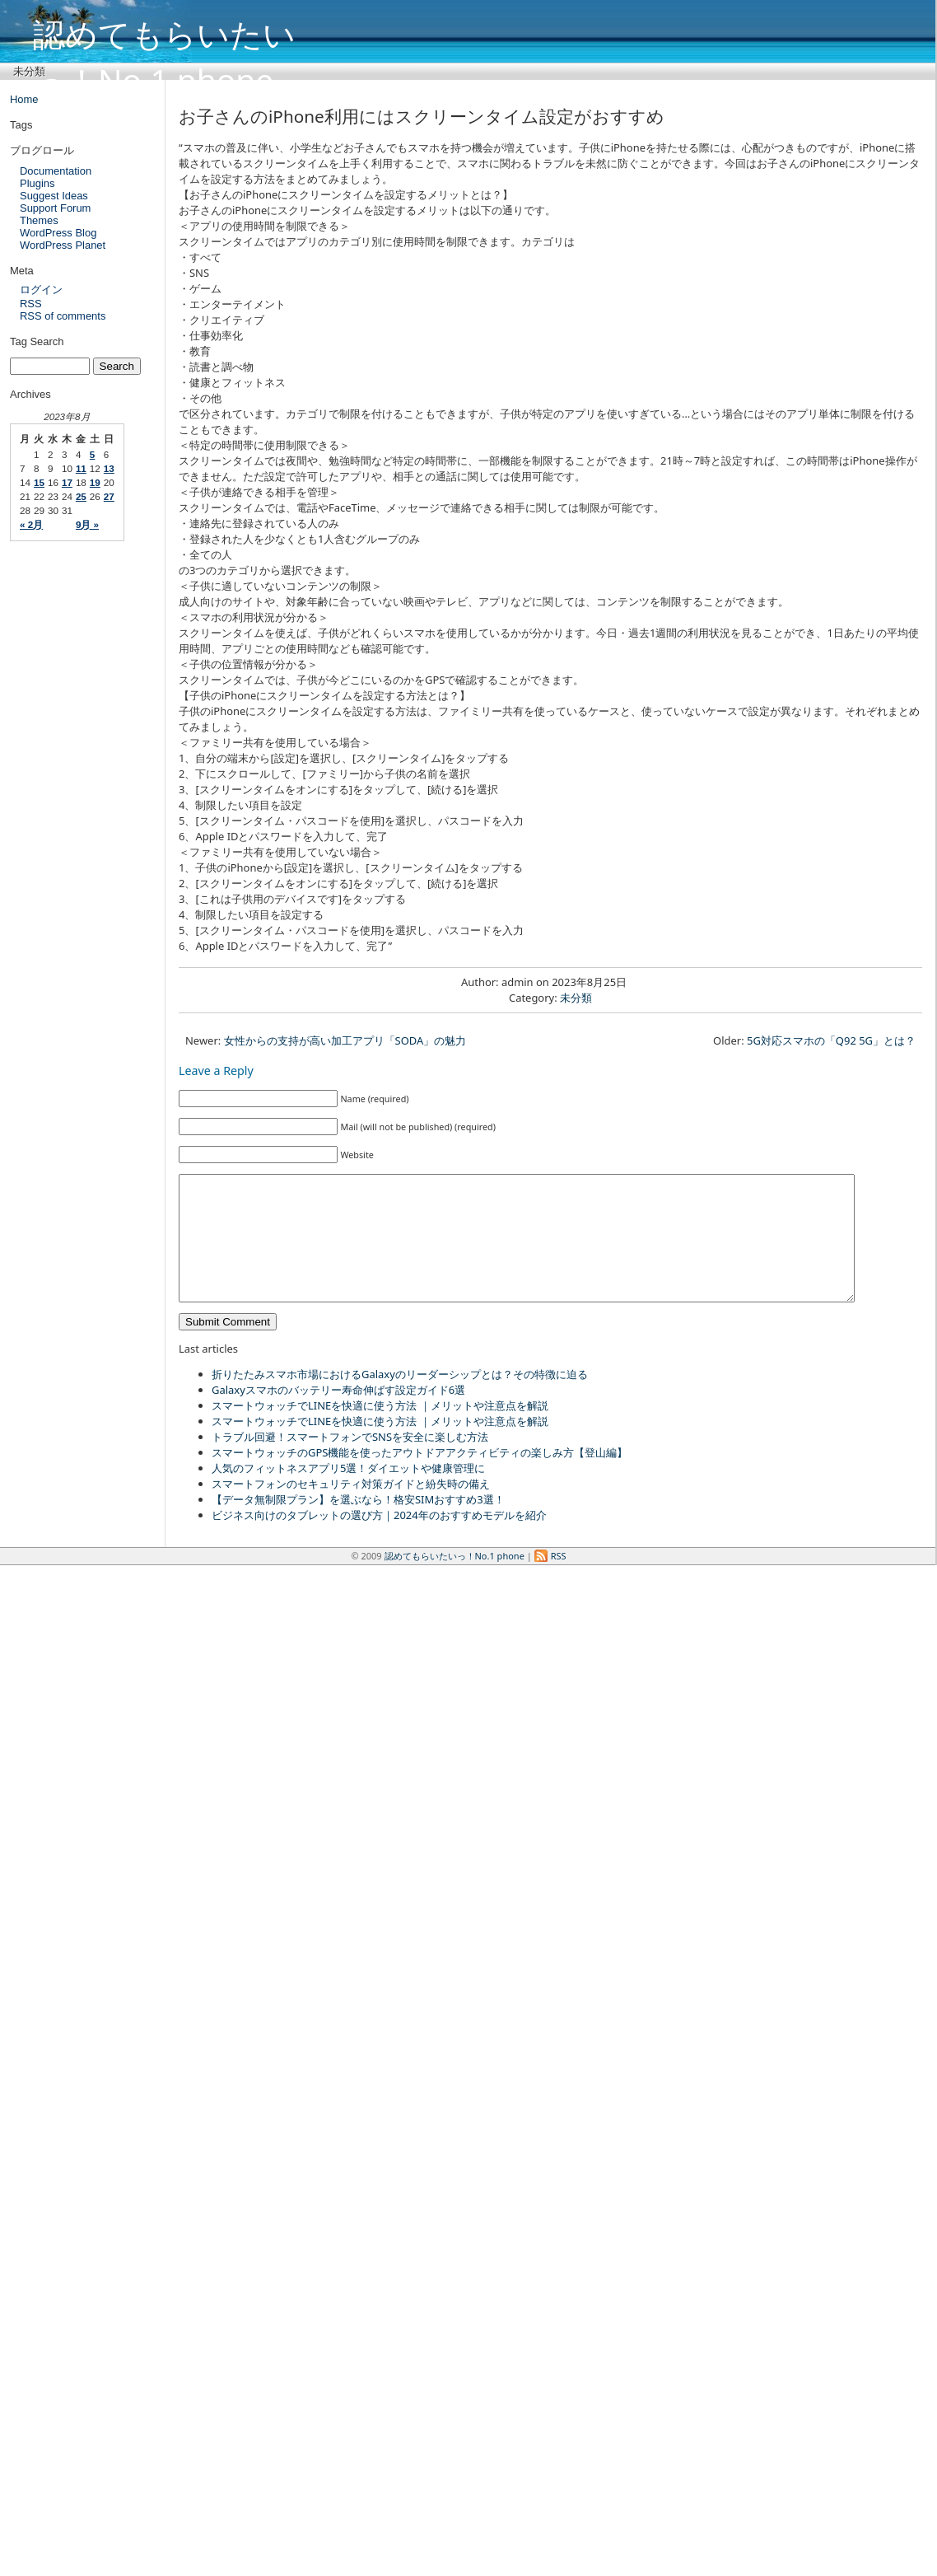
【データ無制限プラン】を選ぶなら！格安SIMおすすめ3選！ (358, 1524)
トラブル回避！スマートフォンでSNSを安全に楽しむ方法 (350, 1461)
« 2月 (31, 524)
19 (95, 482)
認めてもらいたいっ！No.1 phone (164, 31)
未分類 (29, 70)
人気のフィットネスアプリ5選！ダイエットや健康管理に (348, 1492)
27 (109, 496)
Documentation (55, 171)
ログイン (41, 289)
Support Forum (55, 208)
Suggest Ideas (54, 195)
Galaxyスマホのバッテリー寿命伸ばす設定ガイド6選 (338, 1414)
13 (109, 468)
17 (67, 482)
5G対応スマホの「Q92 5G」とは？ (831, 1040)
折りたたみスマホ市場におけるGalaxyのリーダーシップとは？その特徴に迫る (400, 1398)
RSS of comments (62, 316)
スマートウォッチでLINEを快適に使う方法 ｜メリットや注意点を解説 (380, 1430)
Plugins (37, 183)
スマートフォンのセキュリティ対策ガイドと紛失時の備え (351, 1508)
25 (81, 496)
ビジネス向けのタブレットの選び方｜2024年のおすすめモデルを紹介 (379, 1539)
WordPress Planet (62, 245)
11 (81, 468)
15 (39, 482)
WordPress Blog (58, 233)
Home (24, 99)
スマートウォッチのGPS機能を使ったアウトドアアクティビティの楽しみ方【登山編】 (419, 1477)
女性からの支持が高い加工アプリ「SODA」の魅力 (345, 1040)
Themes (39, 220)
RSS (31, 303)
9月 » (87, 524)
